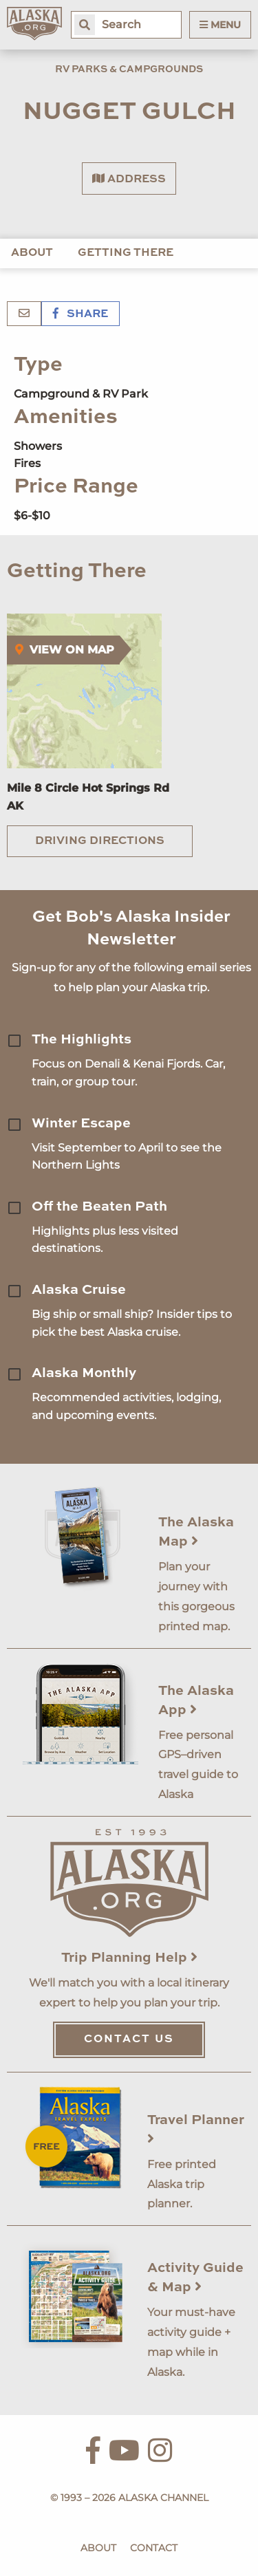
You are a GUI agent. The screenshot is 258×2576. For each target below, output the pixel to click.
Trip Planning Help (129, 1958)
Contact (154, 2548)
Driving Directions (99, 841)
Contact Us (129, 2039)
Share (80, 314)
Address (129, 179)
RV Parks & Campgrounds (129, 69)
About (32, 253)
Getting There (125, 253)
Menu (220, 25)
